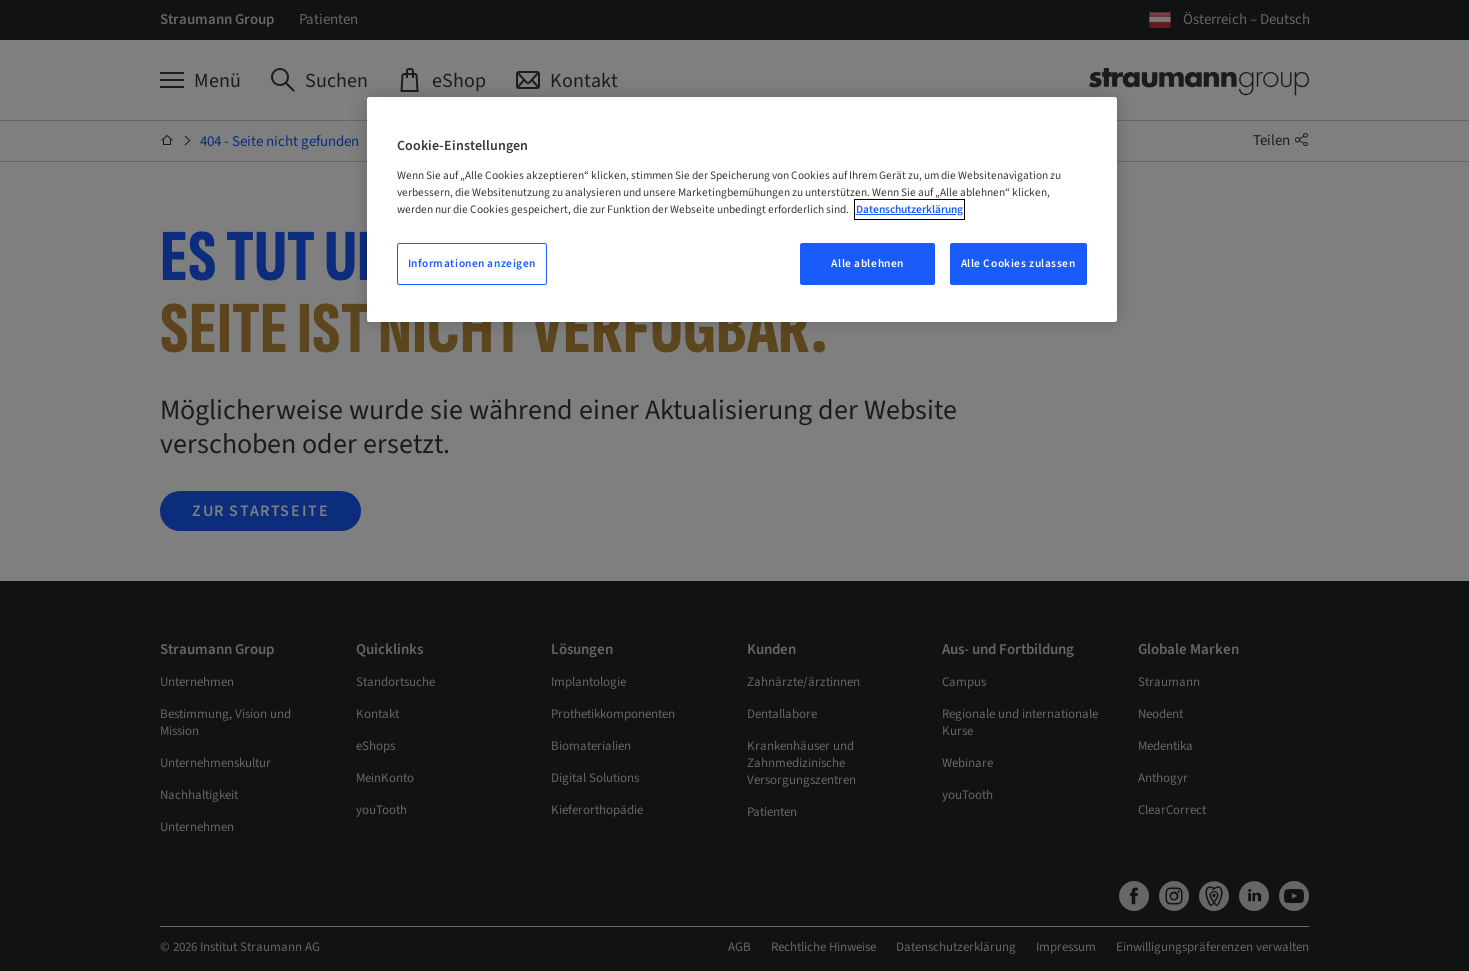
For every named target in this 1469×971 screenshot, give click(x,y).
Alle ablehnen (867, 263)
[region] (742, 209)
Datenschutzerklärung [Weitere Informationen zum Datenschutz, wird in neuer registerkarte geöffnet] (909, 209)
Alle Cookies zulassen (1018, 263)
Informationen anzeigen (472, 263)
